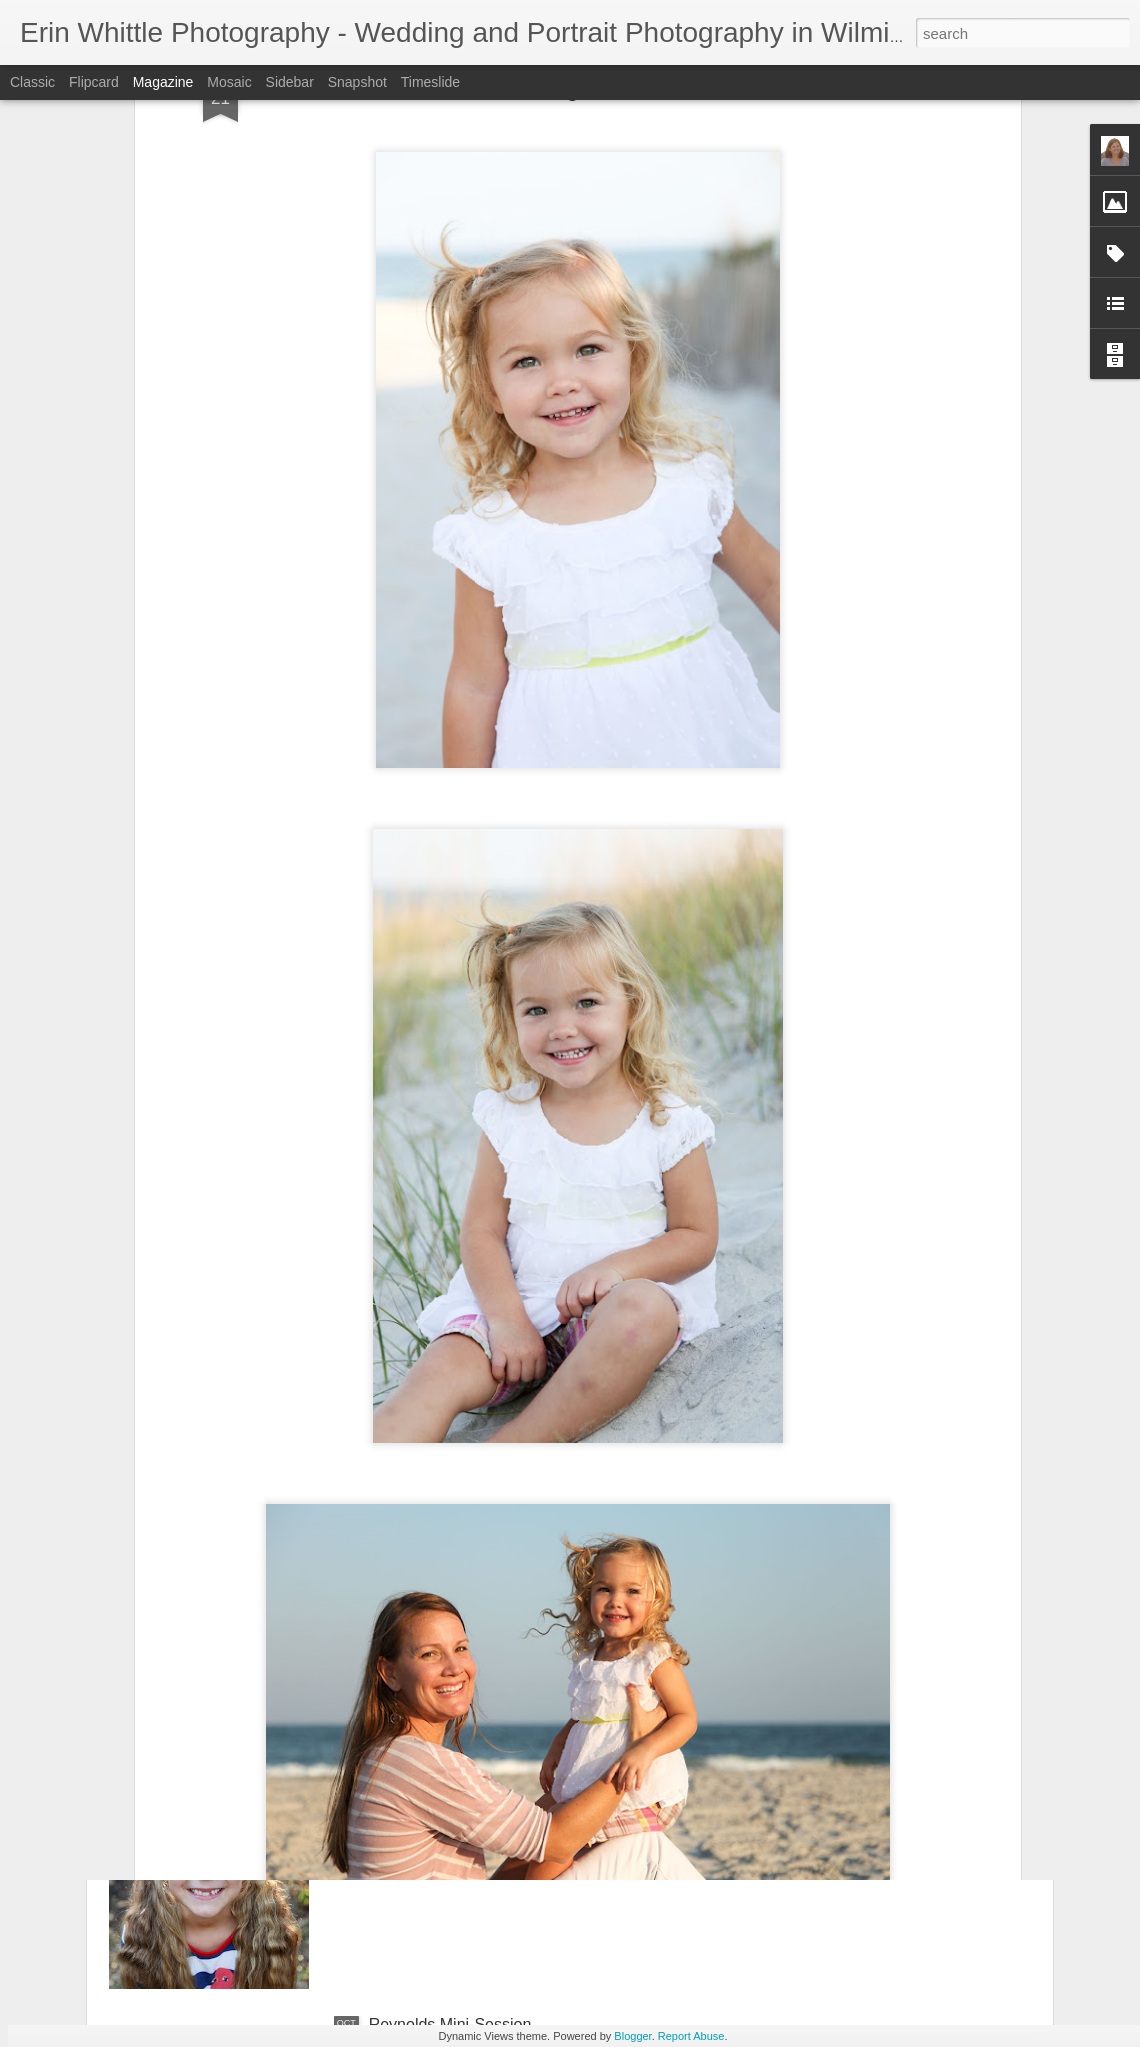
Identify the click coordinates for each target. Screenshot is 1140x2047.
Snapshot (357, 82)
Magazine (163, 82)
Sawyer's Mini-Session (449, 1797)
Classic (32, 82)
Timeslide (430, 82)
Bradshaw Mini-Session (452, 1570)
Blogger (632, 2036)
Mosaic (229, 82)
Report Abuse (691, 2036)
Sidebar (290, 82)
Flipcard (94, 82)
